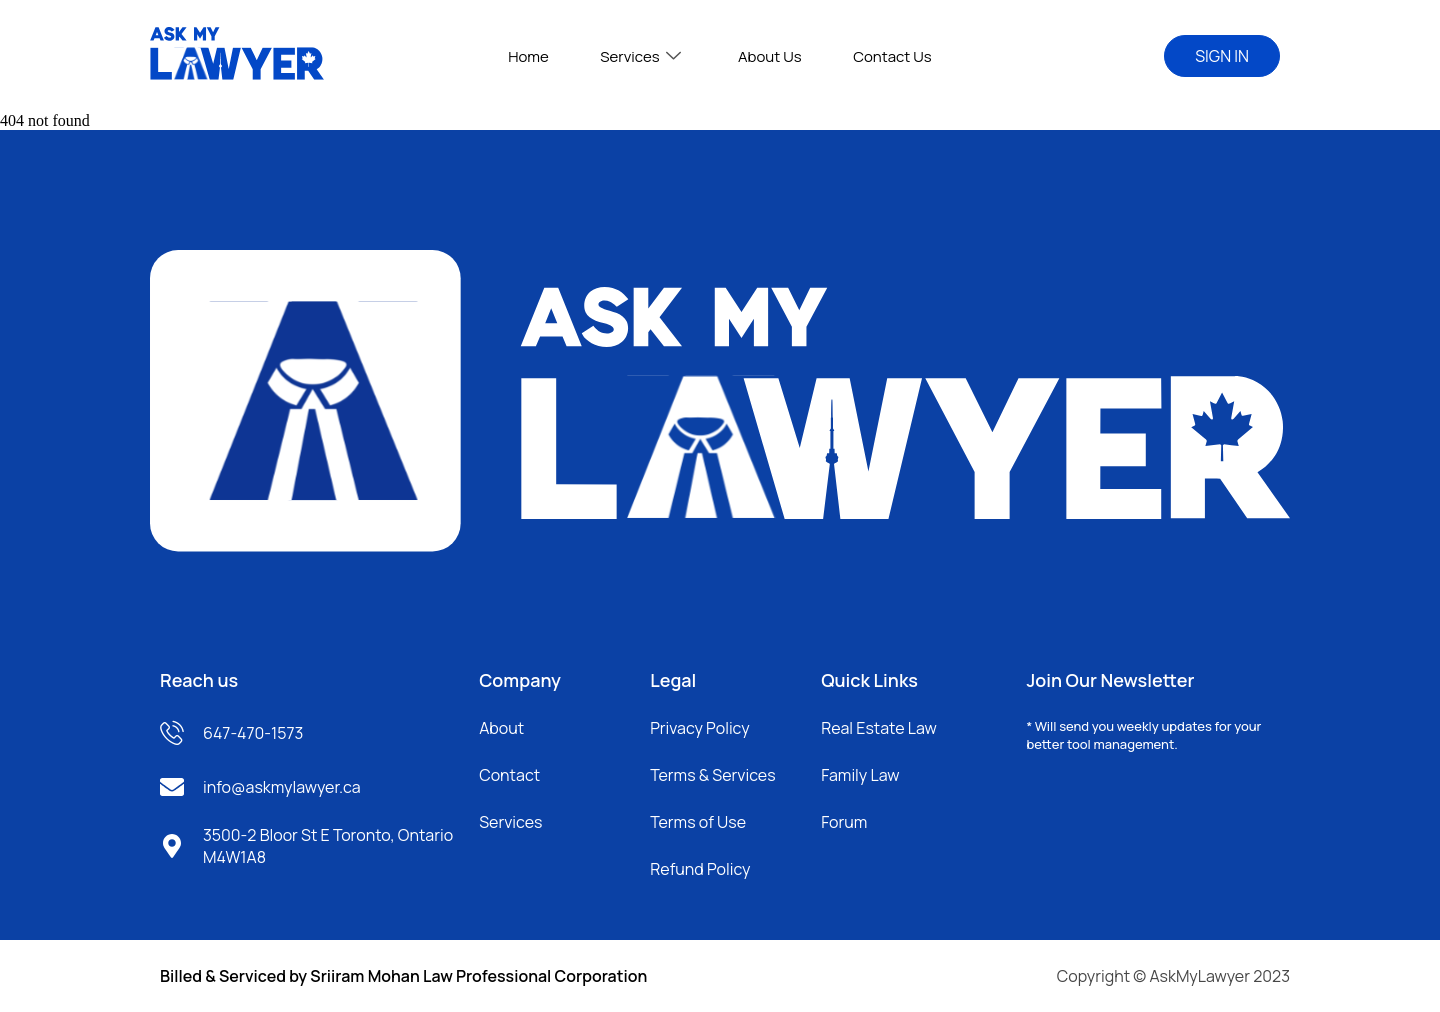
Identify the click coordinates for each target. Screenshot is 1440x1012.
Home (545, 56)
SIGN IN (1222, 56)
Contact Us (875, 56)
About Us (764, 56)
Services (646, 56)
